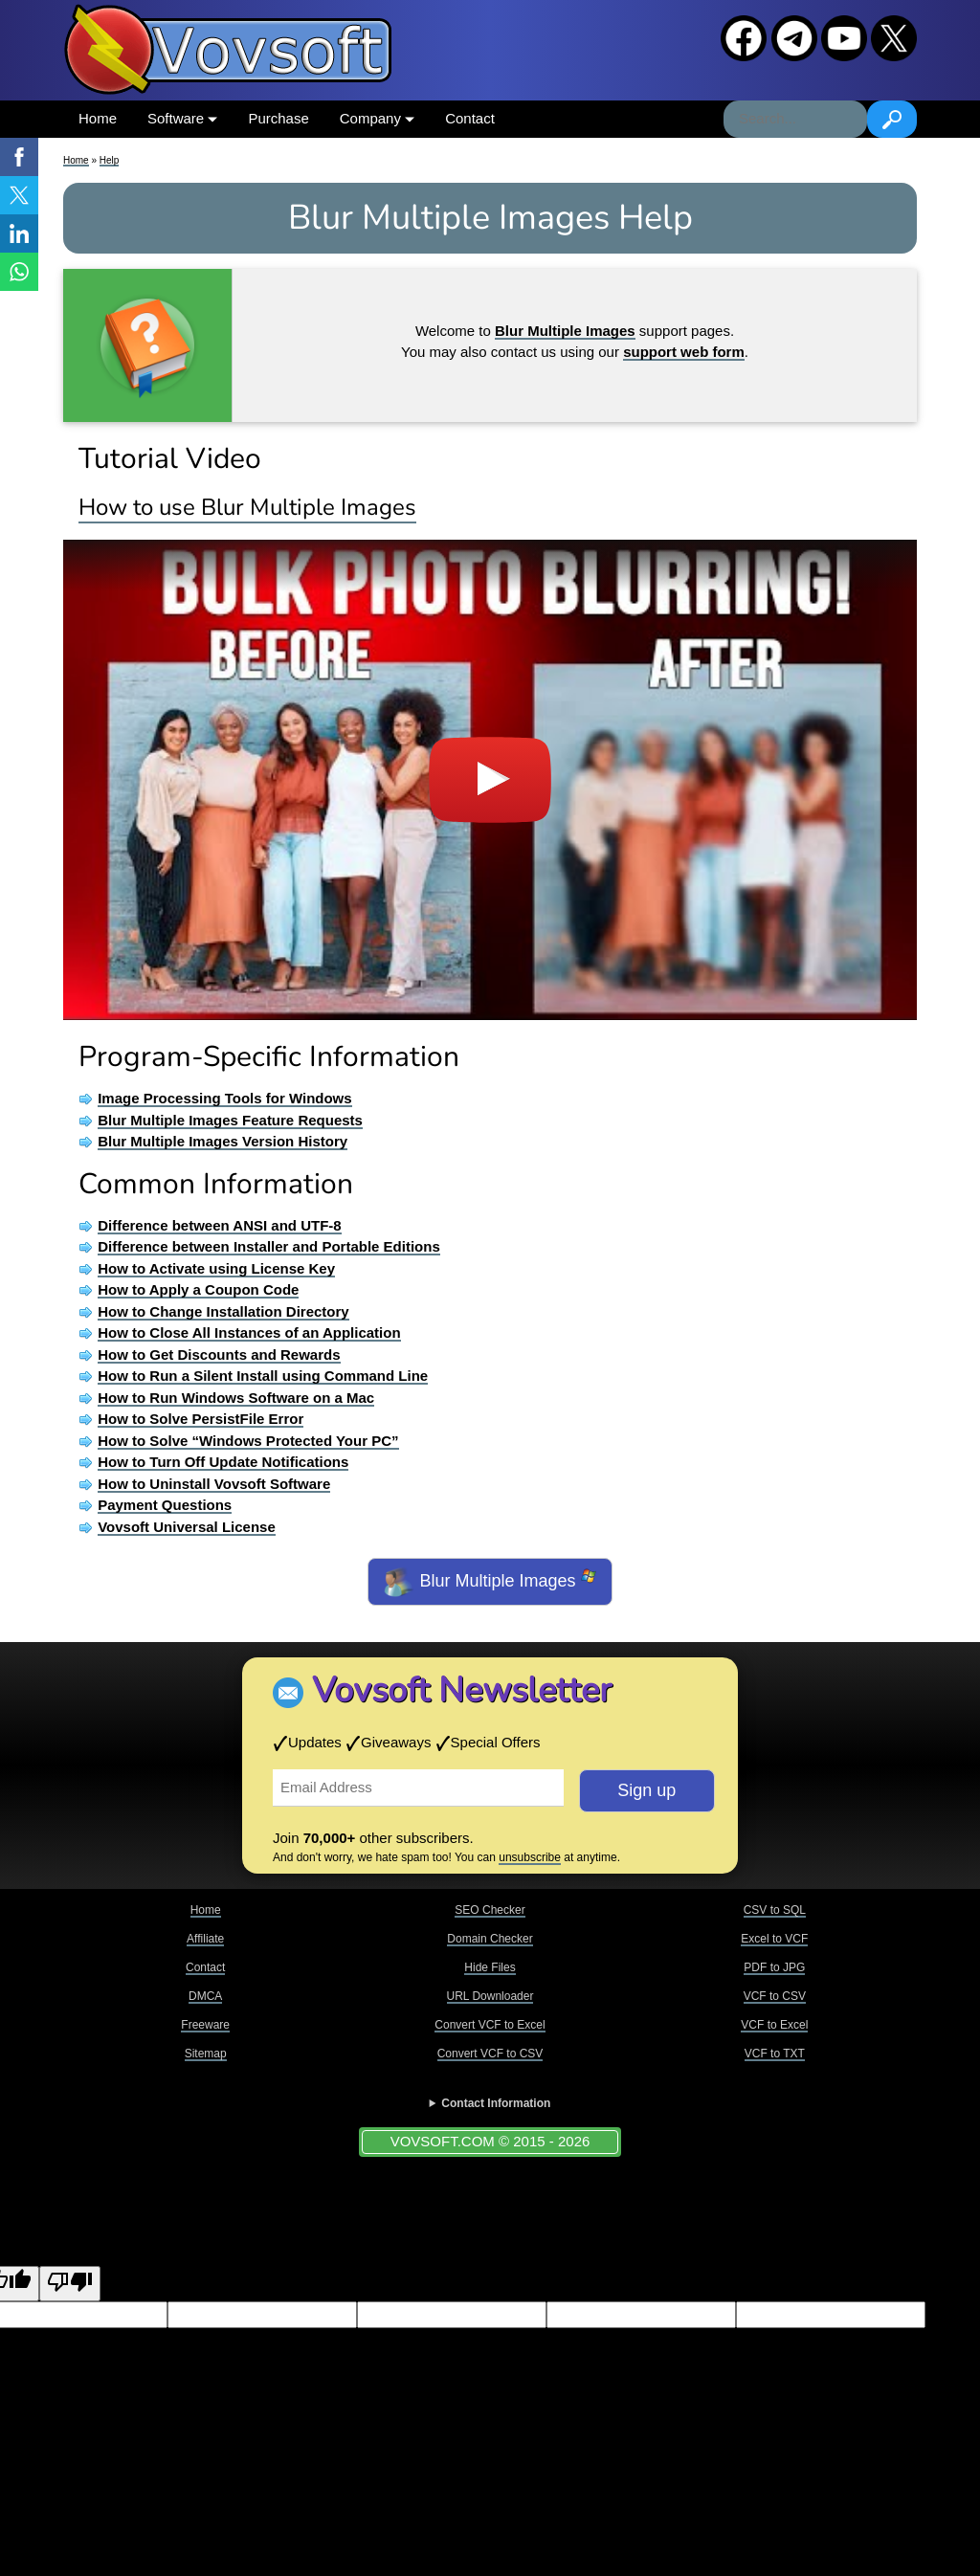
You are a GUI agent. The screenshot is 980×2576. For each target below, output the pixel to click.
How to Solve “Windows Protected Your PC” (248, 1440)
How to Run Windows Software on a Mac (236, 1397)
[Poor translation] (69, 2283)
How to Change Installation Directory (223, 1311)
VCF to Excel (774, 2025)
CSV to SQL (775, 1910)
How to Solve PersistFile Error (200, 1418)
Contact (470, 118)
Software (182, 118)
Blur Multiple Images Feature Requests (230, 1120)
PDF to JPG (774, 1967)
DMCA (205, 1996)
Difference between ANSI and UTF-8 (220, 1225)
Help (110, 160)
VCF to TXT (775, 2053)
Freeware (205, 2025)
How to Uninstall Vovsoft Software (214, 1484)
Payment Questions (165, 1505)
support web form (684, 352)
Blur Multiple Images (489, 1581)
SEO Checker (489, 1910)
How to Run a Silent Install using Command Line (263, 1375)
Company (377, 118)
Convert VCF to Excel (489, 2025)
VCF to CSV (775, 1996)
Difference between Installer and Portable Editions (269, 1246)
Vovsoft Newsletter (462, 1690)
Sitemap (206, 2053)
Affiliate (205, 1938)
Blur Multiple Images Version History (222, 1141)
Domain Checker (489, 1938)
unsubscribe (530, 1857)
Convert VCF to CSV (490, 2053)
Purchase (278, 118)
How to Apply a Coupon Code (198, 1289)
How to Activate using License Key (216, 1268)
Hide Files (489, 1967)
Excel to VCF (774, 1938)
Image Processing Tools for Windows (224, 1098)
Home (97, 118)
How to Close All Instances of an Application (249, 1332)
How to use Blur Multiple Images (247, 507)
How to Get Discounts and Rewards (219, 1354)
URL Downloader (490, 1996)
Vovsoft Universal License (187, 1527)
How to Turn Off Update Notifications (223, 1462)
